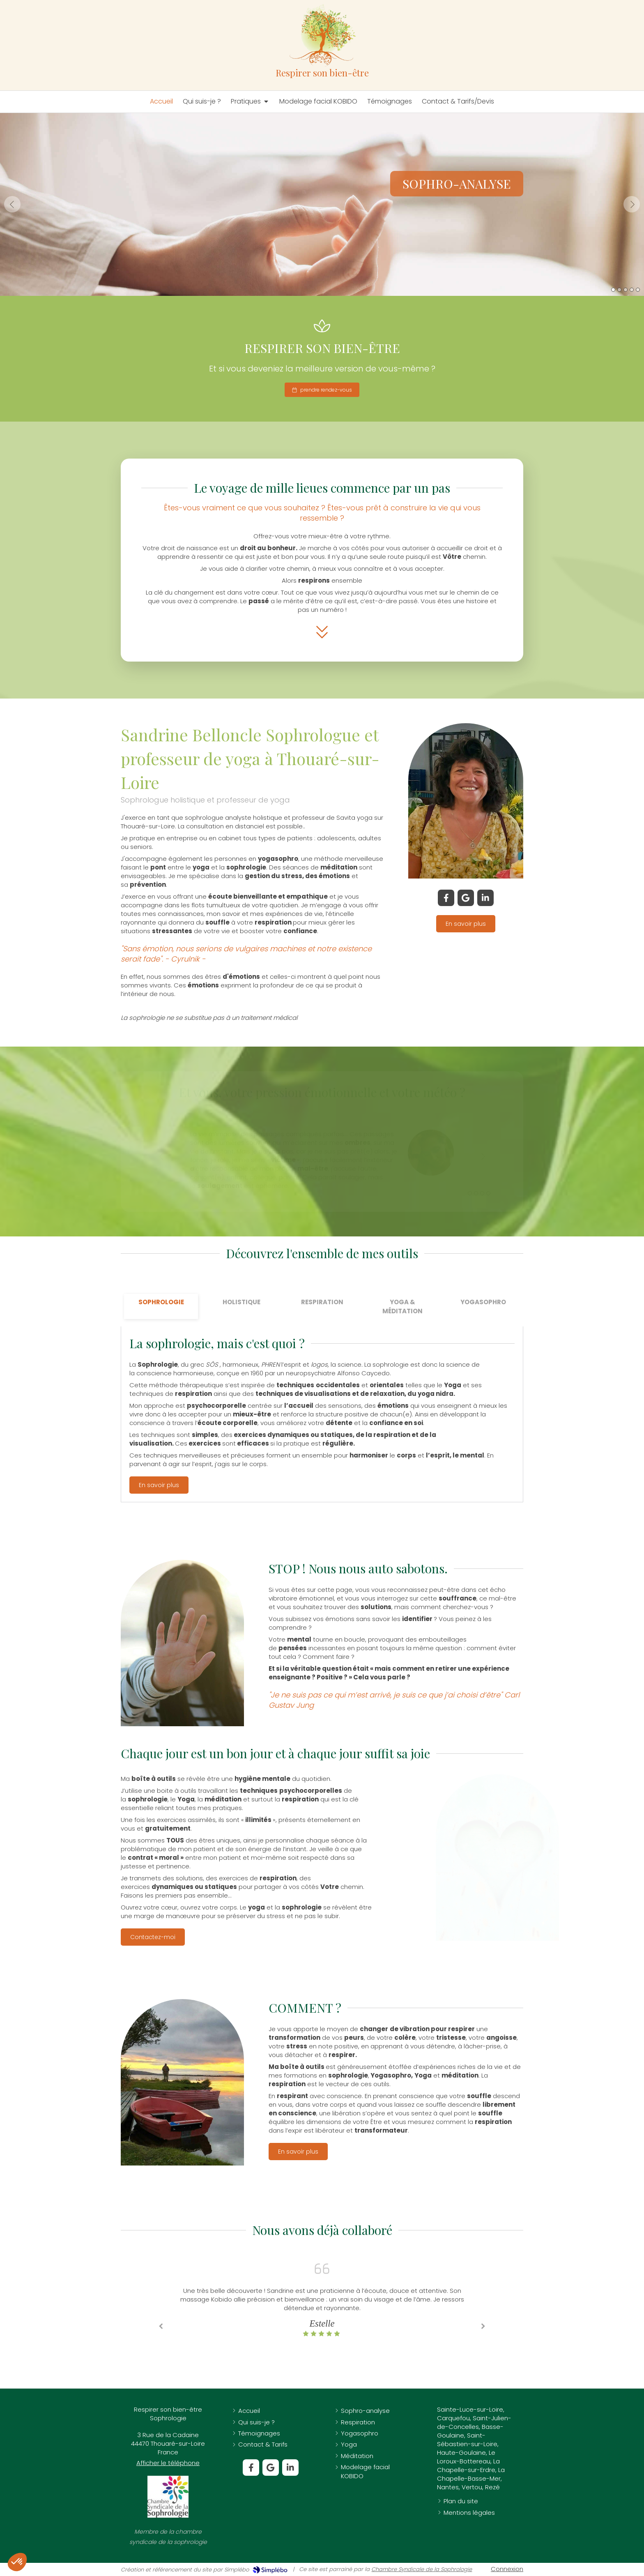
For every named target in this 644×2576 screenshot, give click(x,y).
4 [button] (632, 290)
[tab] (161, 1306)
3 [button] (625, 290)
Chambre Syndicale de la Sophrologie (421, 2569)
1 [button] (613, 290)
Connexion (507, 2568)
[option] (322, 204)
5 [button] (638, 290)
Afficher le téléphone (168, 2462)
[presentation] (161, 1306)
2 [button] (619, 290)
